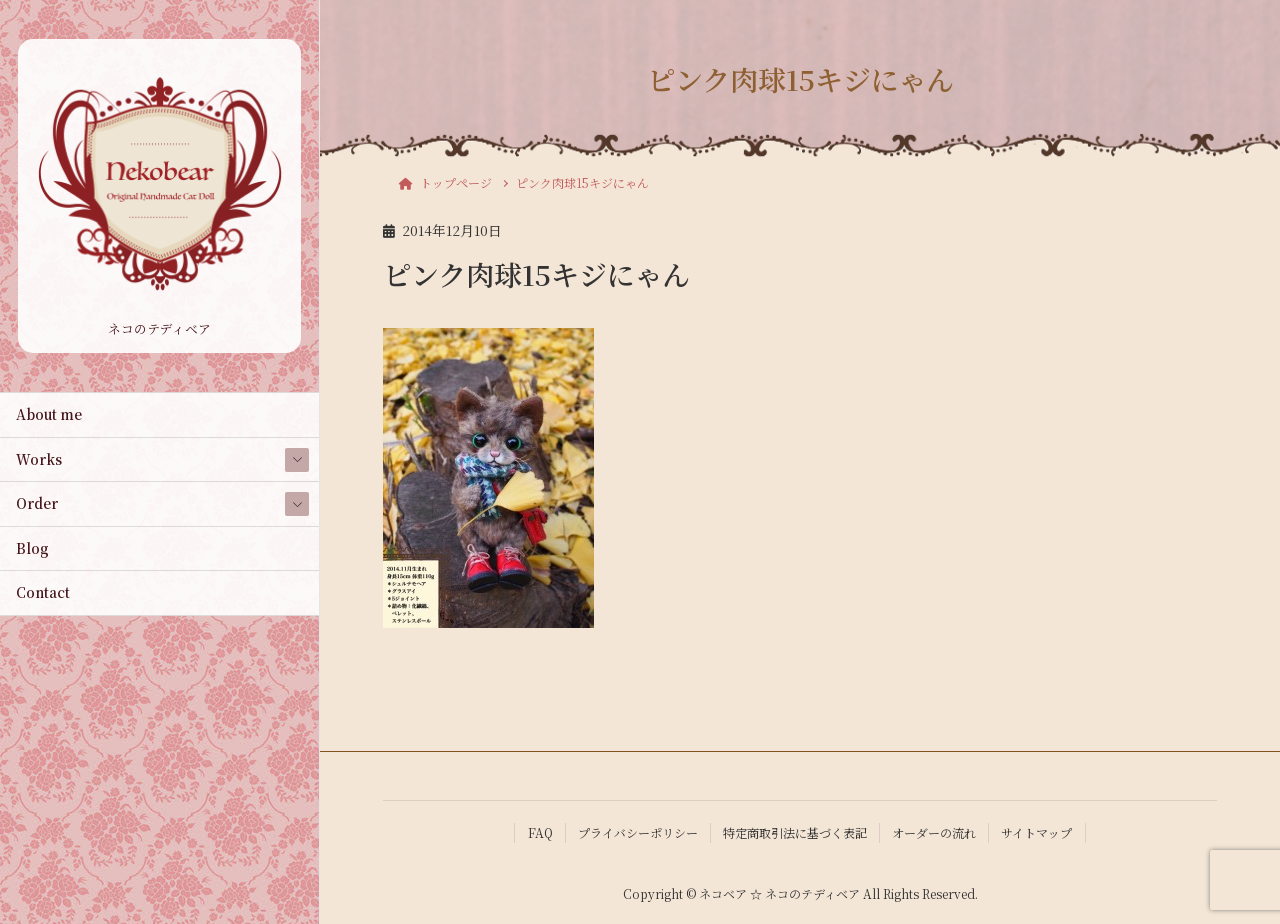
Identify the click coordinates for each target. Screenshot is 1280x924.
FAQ (540, 832)
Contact (43, 592)
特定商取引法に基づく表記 (795, 832)
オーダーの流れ (934, 832)
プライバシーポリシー (638, 832)
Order (37, 503)
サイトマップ (1036, 832)
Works (39, 459)
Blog (32, 548)
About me (49, 414)
